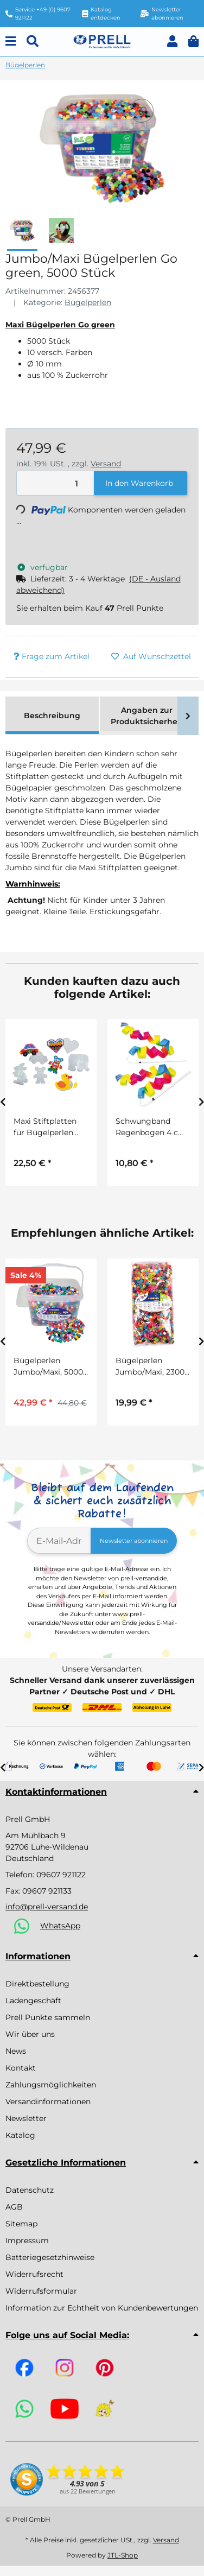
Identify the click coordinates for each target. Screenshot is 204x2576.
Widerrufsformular (41, 2291)
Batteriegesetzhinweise (49, 2257)
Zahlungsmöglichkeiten (50, 2085)
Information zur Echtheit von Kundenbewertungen (101, 2308)
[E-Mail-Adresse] (59, 1541)
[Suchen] (33, 41)
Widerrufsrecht (34, 2274)
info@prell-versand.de (46, 1907)
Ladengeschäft (33, 2000)
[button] (172, 41)
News (15, 2051)
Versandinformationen (48, 2101)
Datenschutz (29, 2190)
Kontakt (20, 2068)
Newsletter (26, 2118)
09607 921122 (61, 1874)
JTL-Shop (122, 2555)
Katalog (20, 2135)
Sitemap (21, 2224)
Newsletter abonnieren (134, 1541)
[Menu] (10, 41)
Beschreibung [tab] (52, 715)
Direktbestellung (37, 1984)
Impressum (27, 2240)
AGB (14, 2207)
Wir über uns (30, 2034)
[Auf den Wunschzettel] (142, 111)
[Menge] (55, 483)
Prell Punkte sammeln (47, 2017)
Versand (106, 464)
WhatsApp (60, 1926)
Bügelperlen (88, 302)
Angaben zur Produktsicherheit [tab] (147, 715)
